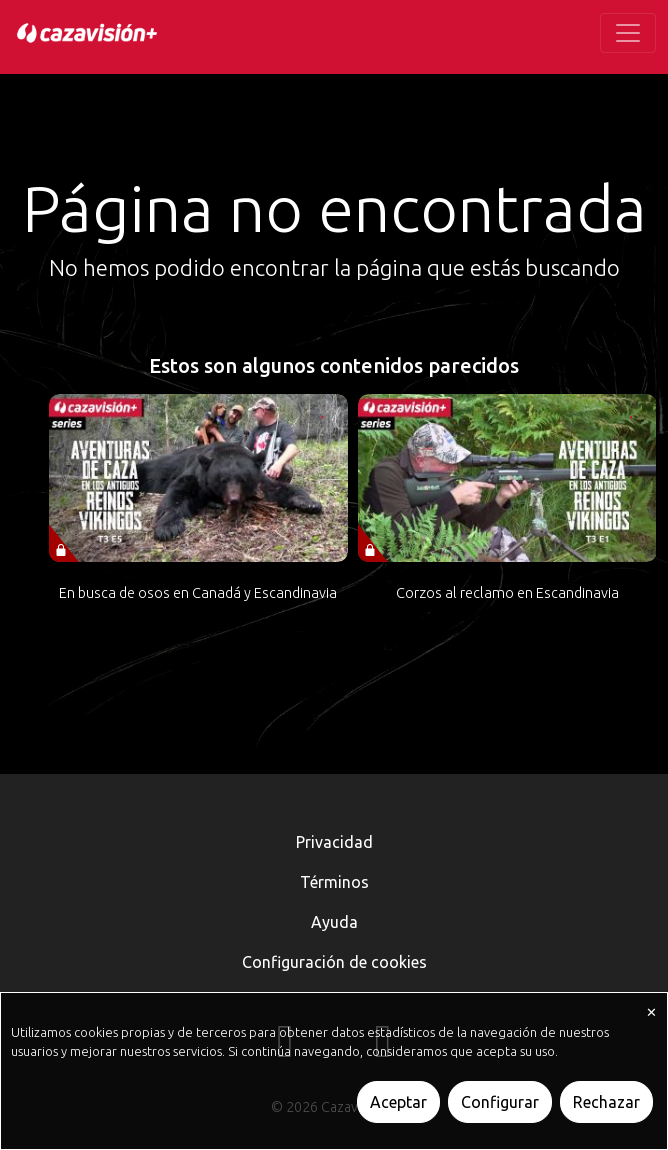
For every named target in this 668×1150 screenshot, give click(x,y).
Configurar (500, 1102)
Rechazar (606, 1102)
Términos (334, 882)
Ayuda (334, 922)
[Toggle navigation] (628, 33)
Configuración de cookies (334, 962)
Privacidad (334, 842)
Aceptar (398, 1102)
